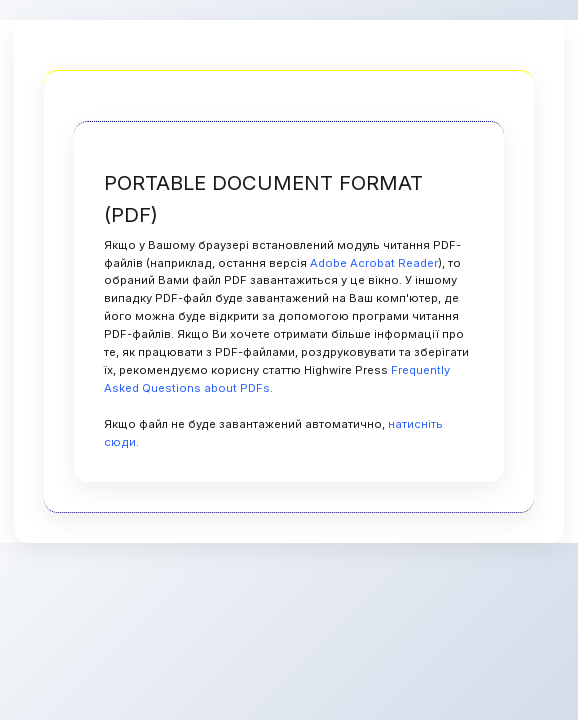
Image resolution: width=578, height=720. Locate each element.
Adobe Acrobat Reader (374, 263)
